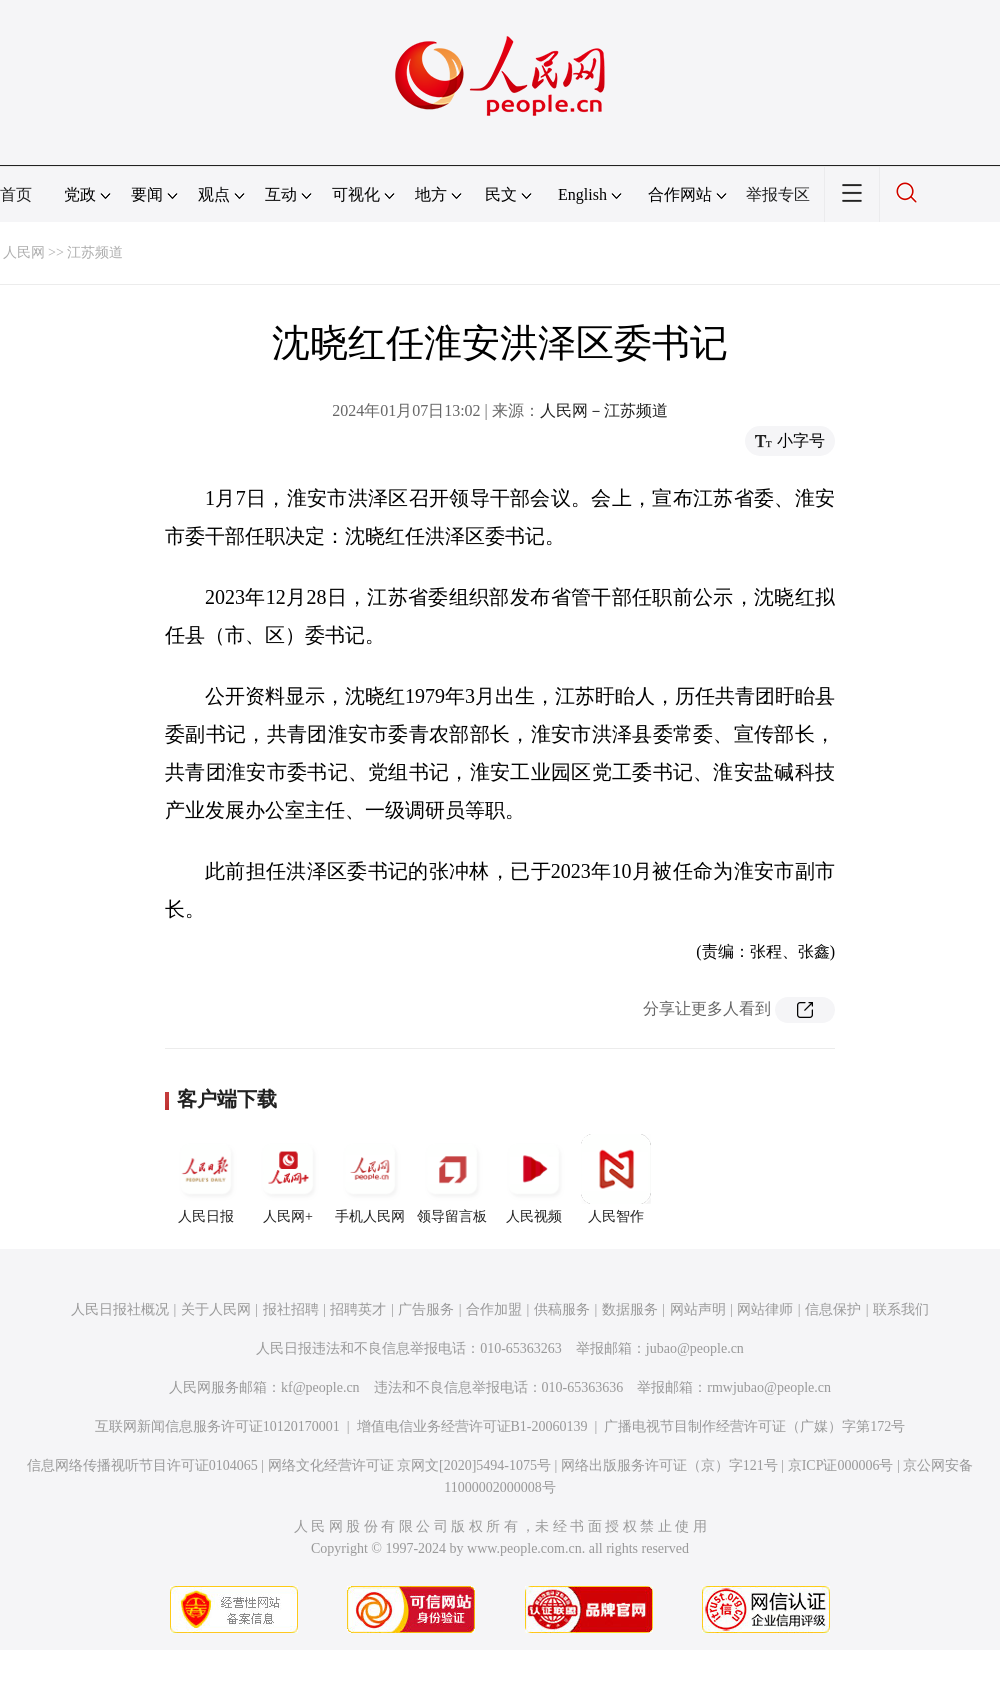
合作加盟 (494, 1309)
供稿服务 (562, 1309)
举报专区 (778, 194)
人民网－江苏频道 (604, 410)
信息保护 (833, 1309)
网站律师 (765, 1309)
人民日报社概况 (120, 1309)
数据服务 (630, 1309)
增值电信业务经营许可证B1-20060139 (472, 1426)
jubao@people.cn (695, 1348)
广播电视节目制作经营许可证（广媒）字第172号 (754, 1426)
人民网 (24, 252)
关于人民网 (216, 1309)
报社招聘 (291, 1309)
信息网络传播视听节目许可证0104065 (142, 1465)
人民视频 (534, 1179)
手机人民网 (370, 1179)
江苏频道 (95, 252)
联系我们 (901, 1309)
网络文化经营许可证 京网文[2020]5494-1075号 (410, 1465)
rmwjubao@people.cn (769, 1387)
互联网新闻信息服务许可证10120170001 (217, 1426)
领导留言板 (452, 1179)
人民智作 (616, 1179)
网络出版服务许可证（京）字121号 (669, 1465)
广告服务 (426, 1309)
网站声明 (698, 1309)
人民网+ (288, 1179)
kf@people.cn (320, 1387)
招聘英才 (358, 1309)
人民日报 (206, 1179)
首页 (16, 194)
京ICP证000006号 (841, 1465)
